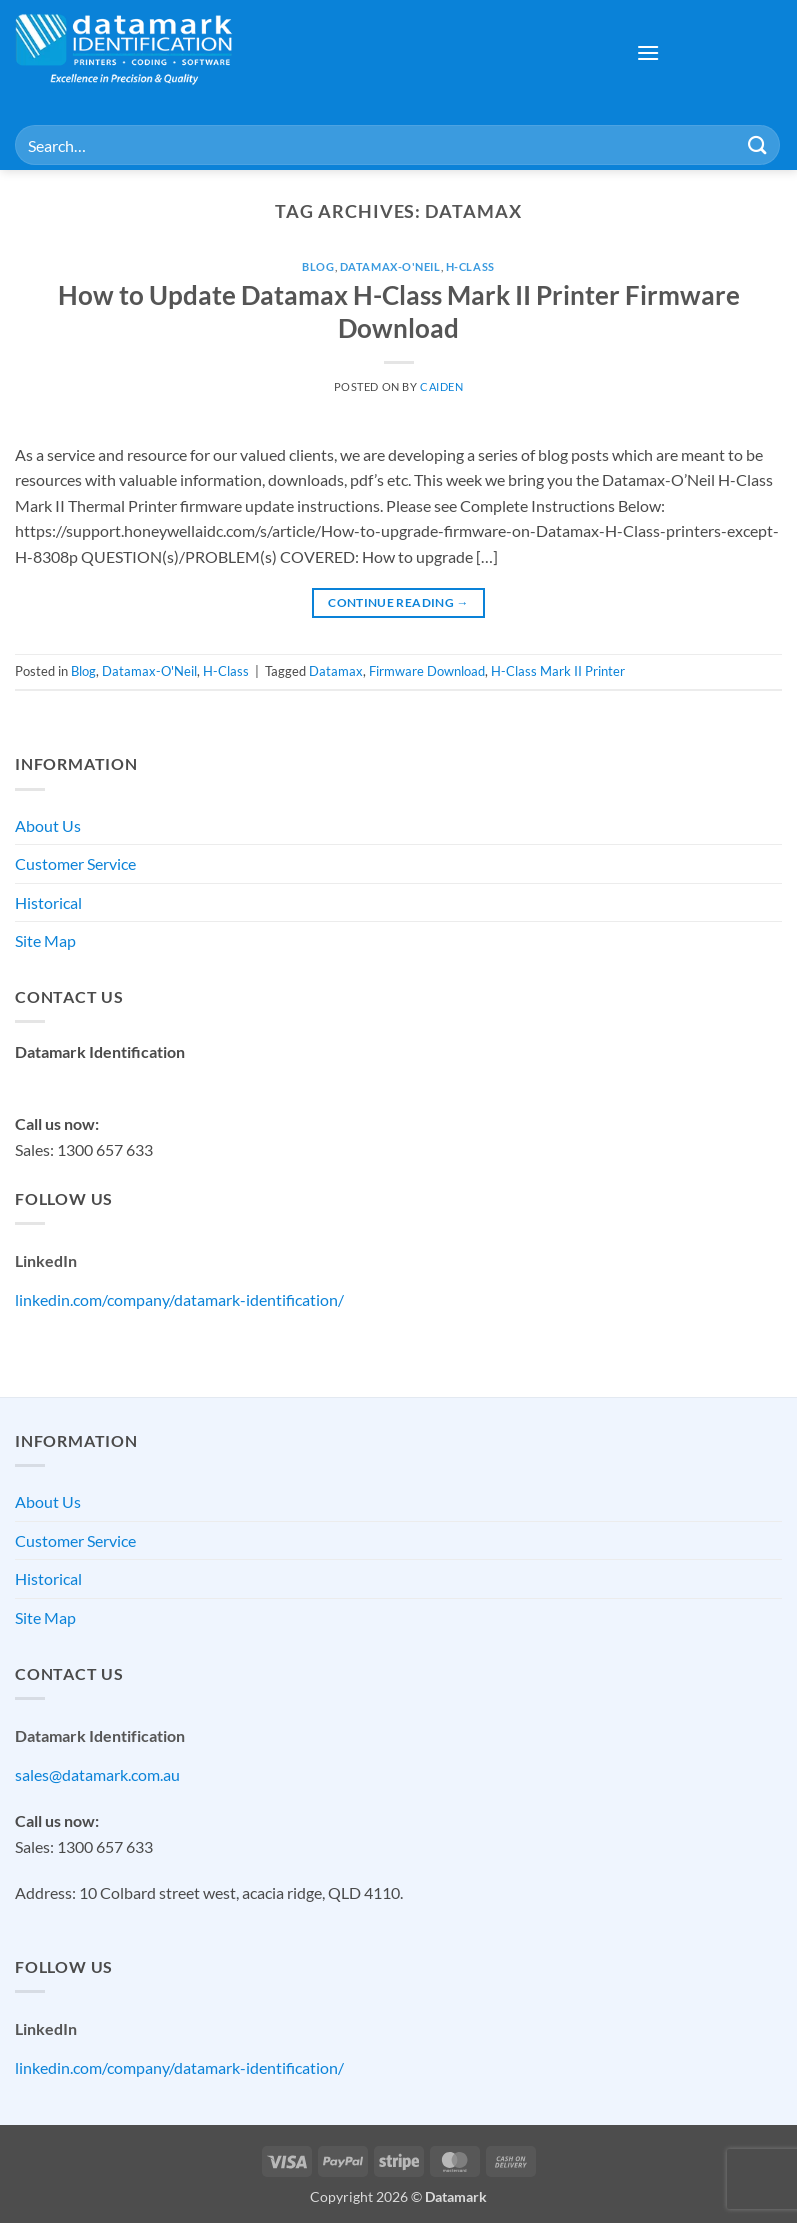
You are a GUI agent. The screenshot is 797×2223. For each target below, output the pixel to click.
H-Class (470, 266)
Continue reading (398, 602)
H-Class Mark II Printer (558, 671)
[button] (648, 52)
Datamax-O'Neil (390, 266)
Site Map (45, 940)
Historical (48, 902)
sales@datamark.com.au (97, 1077)
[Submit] (758, 144)
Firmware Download (427, 671)
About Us (48, 825)
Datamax (336, 671)
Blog (318, 266)
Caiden (441, 386)
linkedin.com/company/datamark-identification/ (179, 1299)
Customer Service (75, 863)
